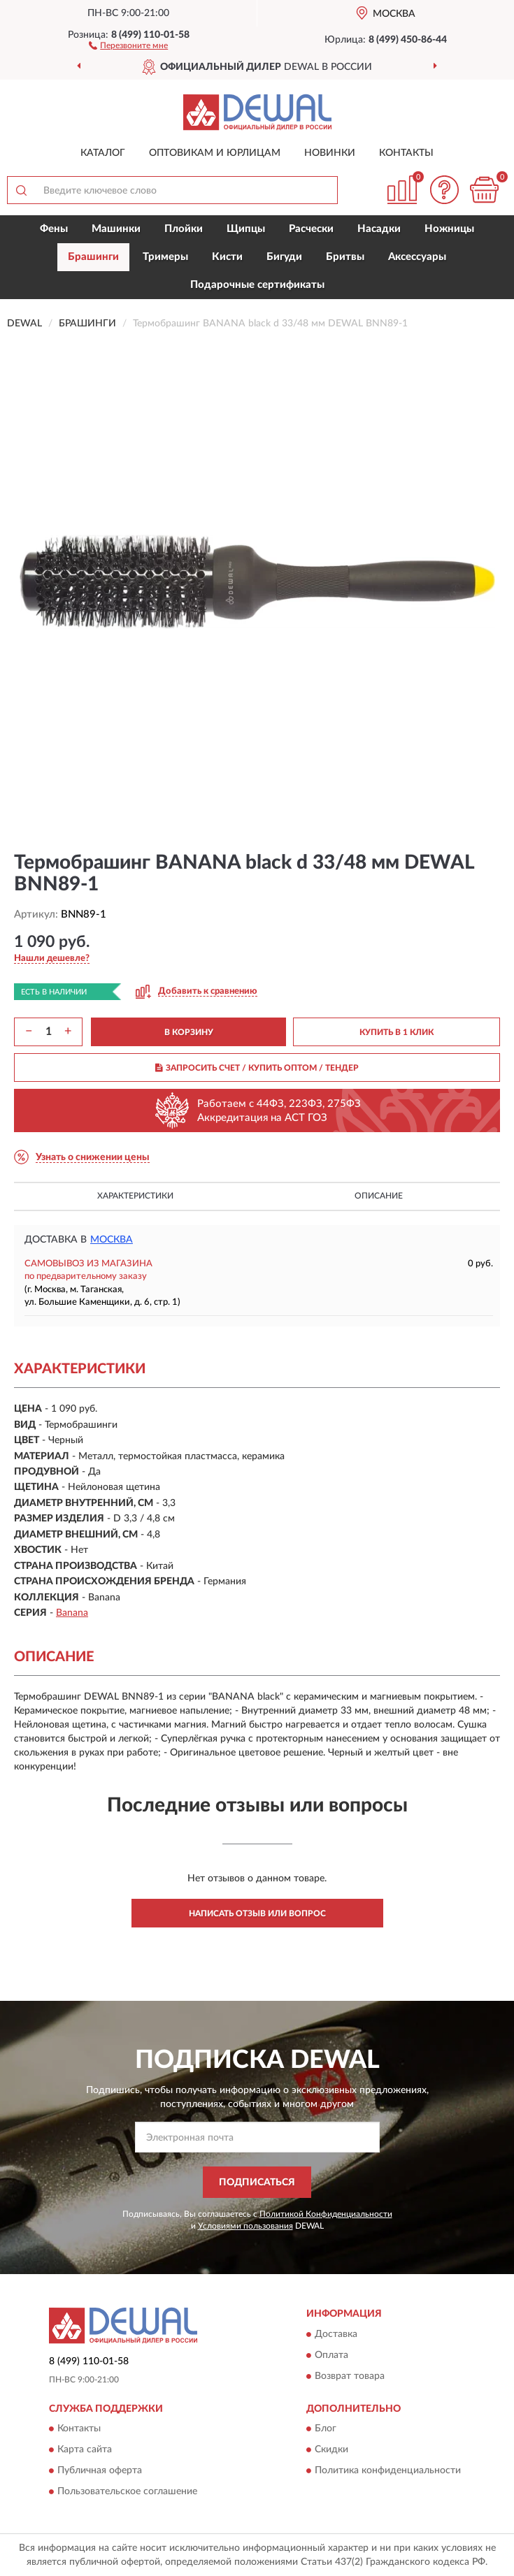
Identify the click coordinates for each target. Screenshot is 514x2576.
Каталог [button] (102, 153)
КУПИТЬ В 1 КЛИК (396, 1032)
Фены (54, 229)
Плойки (183, 229)
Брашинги (93, 257)
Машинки (116, 229)
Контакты (406, 153)
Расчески (311, 229)
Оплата (331, 2355)
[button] (128, 45)
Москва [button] (111, 1240)
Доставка (336, 2334)
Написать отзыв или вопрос (257, 1913)
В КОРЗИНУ (188, 1032)
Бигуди (284, 257)
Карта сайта (84, 2449)
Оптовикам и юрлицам (214, 153)
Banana (72, 1613)
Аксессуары (417, 257)
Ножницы (449, 229)
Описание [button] (379, 1196)
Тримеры (165, 257)
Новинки (329, 153)
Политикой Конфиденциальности (325, 2214)
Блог (325, 2428)
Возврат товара (350, 2376)
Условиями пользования (245, 2226)
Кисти (227, 257)
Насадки (379, 229)
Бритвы (345, 257)
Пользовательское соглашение (127, 2491)
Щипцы (246, 229)
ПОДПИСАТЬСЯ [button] (257, 2182)
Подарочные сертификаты (257, 285)
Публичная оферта (99, 2470)
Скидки (331, 2449)
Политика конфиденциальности (388, 2470)
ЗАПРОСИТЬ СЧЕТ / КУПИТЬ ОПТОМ (257, 1068)
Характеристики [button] (135, 1196)
